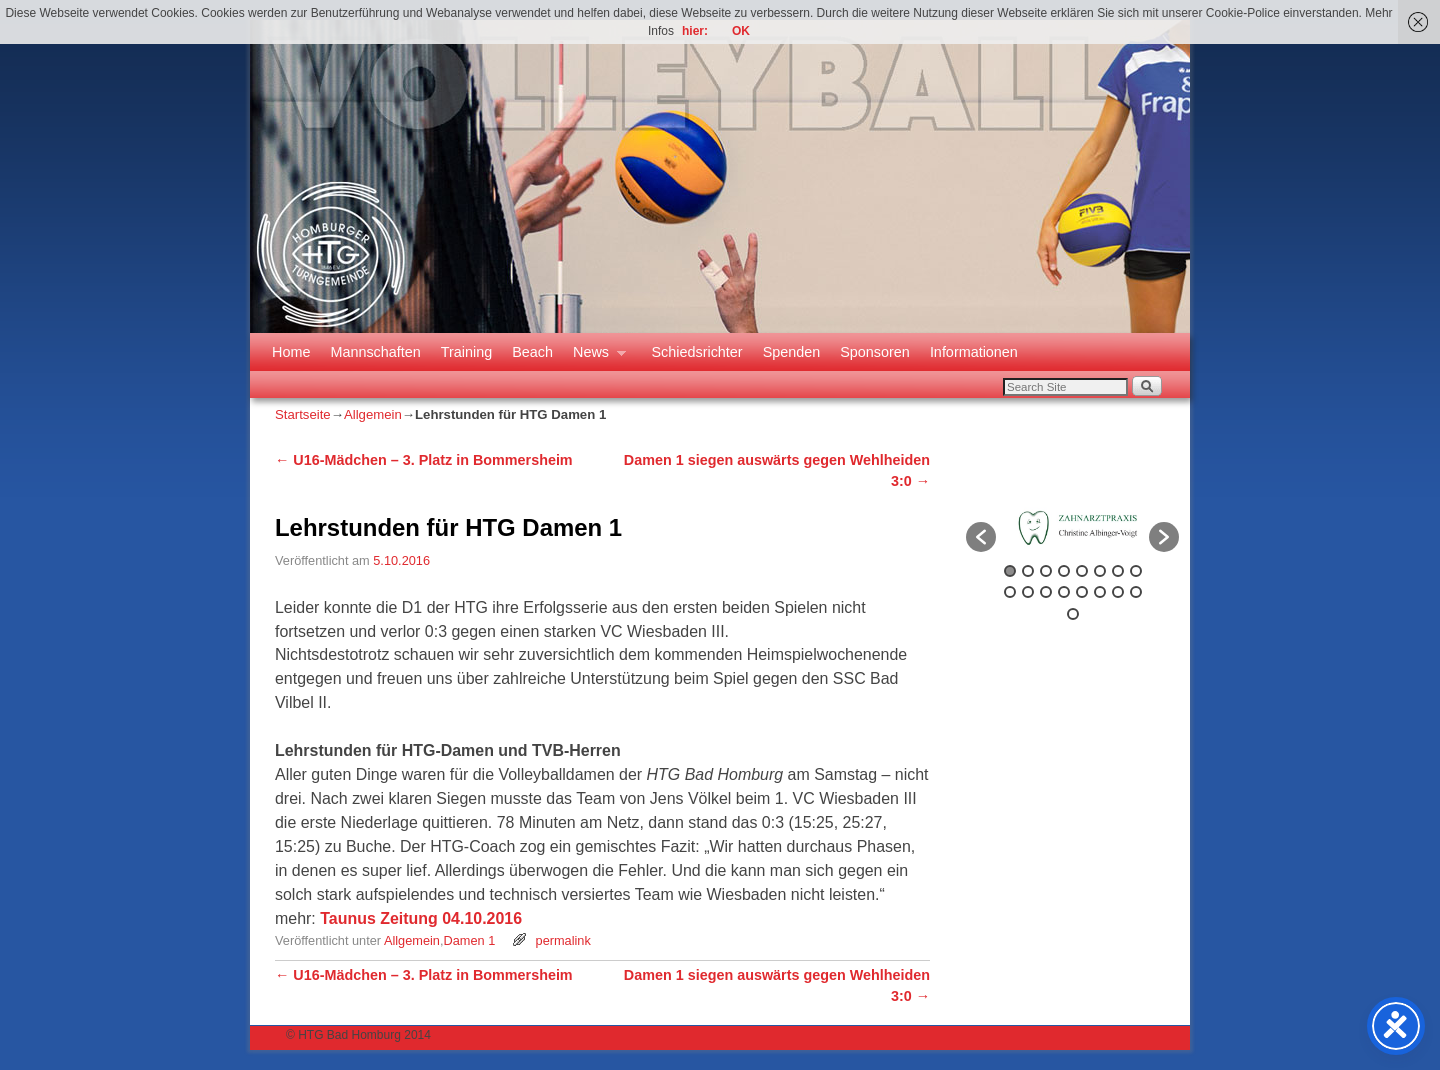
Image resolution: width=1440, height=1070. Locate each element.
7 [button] (1118, 571)
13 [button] (1082, 592)
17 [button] (1073, 614)
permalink (563, 940)
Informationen (974, 352)
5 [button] (1082, 571)
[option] (1072, 527)
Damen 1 (469, 940)
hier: (695, 31)
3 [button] (1046, 571)
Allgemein (373, 414)
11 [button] (1046, 592)
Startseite (303, 414)
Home (291, 352)
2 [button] (1028, 571)
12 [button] (1064, 592)
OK (741, 31)
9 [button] (1010, 592)
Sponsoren (875, 352)
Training (466, 352)
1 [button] (1010, 571)
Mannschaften (375, 352)
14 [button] (1100, 592)
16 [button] (1136, 592)
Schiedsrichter (696, 352)
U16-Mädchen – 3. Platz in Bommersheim (424, 460)
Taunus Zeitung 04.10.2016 (421, 918)
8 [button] (1136, 571)
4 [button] (1064, 571)
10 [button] (1028, 592)
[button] (981, 537)
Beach (532, 352)
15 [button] (1118, 592)
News (594, 357)
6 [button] (1100, 571)
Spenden (792, 352)
